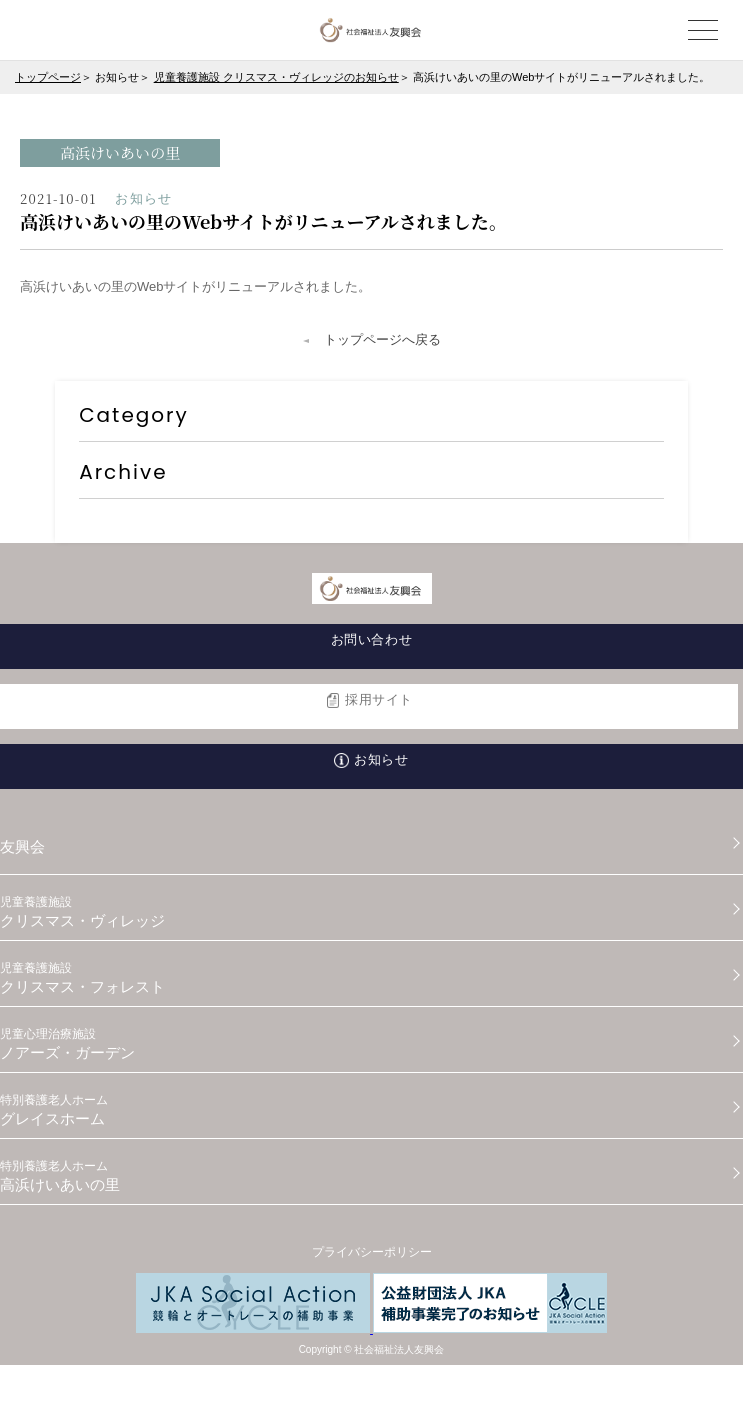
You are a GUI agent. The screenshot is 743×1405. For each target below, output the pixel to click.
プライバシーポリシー (372, 1252)
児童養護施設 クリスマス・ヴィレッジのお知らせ (276, 77)
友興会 (22, 846)
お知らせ (381, 759)
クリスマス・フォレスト (371, 978)
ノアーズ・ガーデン (371, 1044)
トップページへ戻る (382, 339)
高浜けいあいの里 (371, 1176)
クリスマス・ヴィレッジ (371, 912)
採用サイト (379, 699)
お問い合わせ (371, 639)
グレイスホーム (371, 1110)
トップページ (48, 77)
